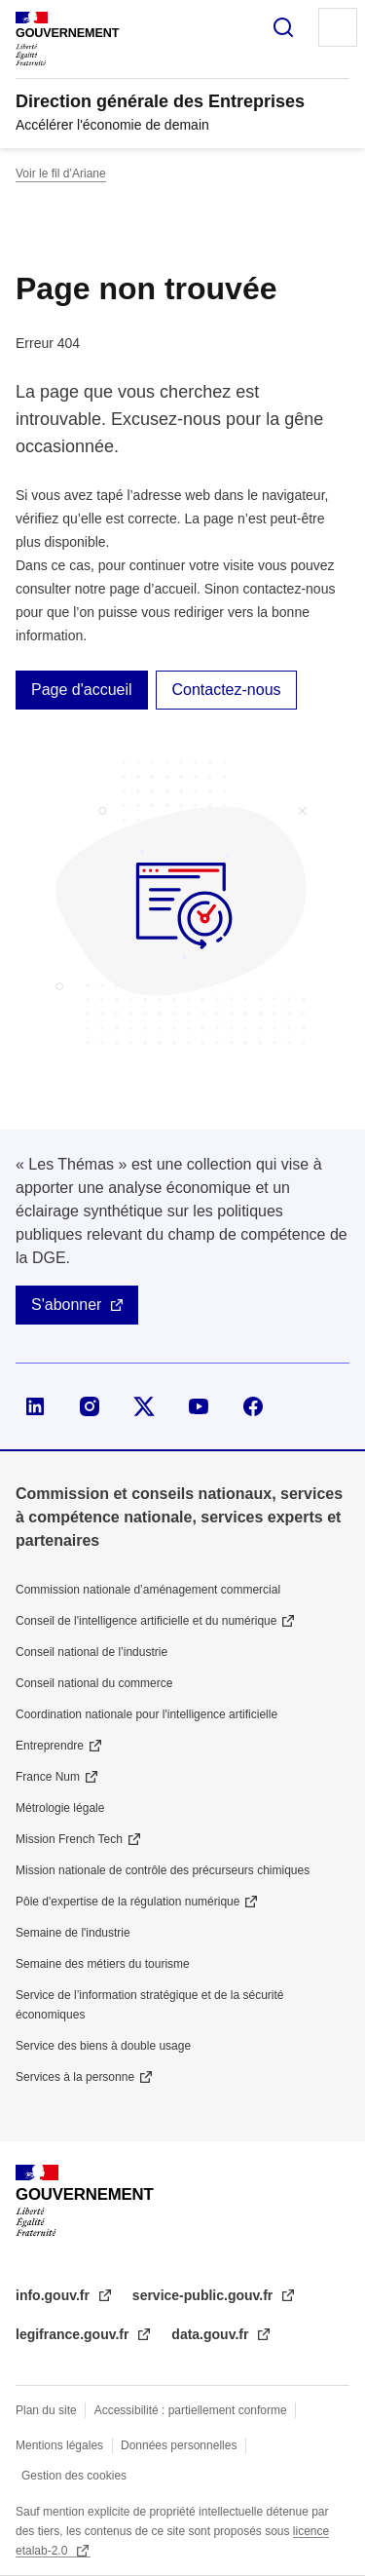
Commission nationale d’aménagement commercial (148, 1589)
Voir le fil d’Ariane (61, 173)
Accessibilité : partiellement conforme (190, 2410)
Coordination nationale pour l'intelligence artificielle (146, 1714)
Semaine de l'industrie (73, 1933)
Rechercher (283, 27)
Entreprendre (50, 1745)
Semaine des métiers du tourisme (103, 1964)
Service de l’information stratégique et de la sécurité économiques (149, 2004)
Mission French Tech (69, 1839)
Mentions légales (59, 2445)
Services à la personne (75, 2077)
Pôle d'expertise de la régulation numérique (127, 1901)
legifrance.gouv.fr (74, 2334)
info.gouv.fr (54, 2295)
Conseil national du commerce (94, 1683)
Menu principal (337, 27)
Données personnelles (179, 2445)
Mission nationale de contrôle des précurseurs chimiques (163, 1870)
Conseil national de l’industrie (91, 1652)
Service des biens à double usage (103, 2046)
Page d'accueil (81, 689)
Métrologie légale (60, 1808)
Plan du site (46, 2410)
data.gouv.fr (211, 2334)
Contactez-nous (225, 689)
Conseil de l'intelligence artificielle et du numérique (146, 1621)
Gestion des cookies (74, 2475)
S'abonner (66, 1304)
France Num (48, 1777)
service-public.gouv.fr (204, 2295)
